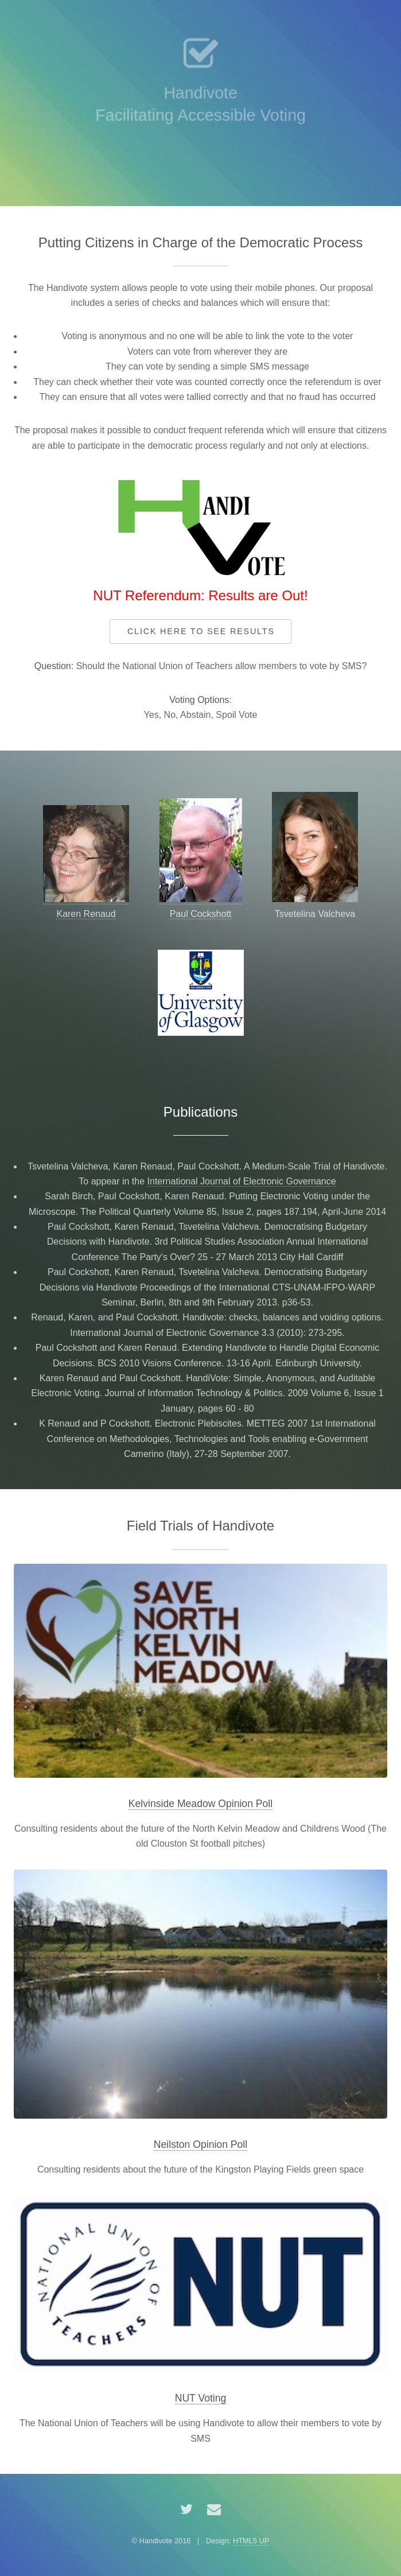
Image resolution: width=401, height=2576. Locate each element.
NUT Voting (201, 2398)
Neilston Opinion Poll (200, 2144)
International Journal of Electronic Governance (241, 1181)
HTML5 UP (251, 2540)
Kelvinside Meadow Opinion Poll (200, 1803)
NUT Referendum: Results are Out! (200, 595)
